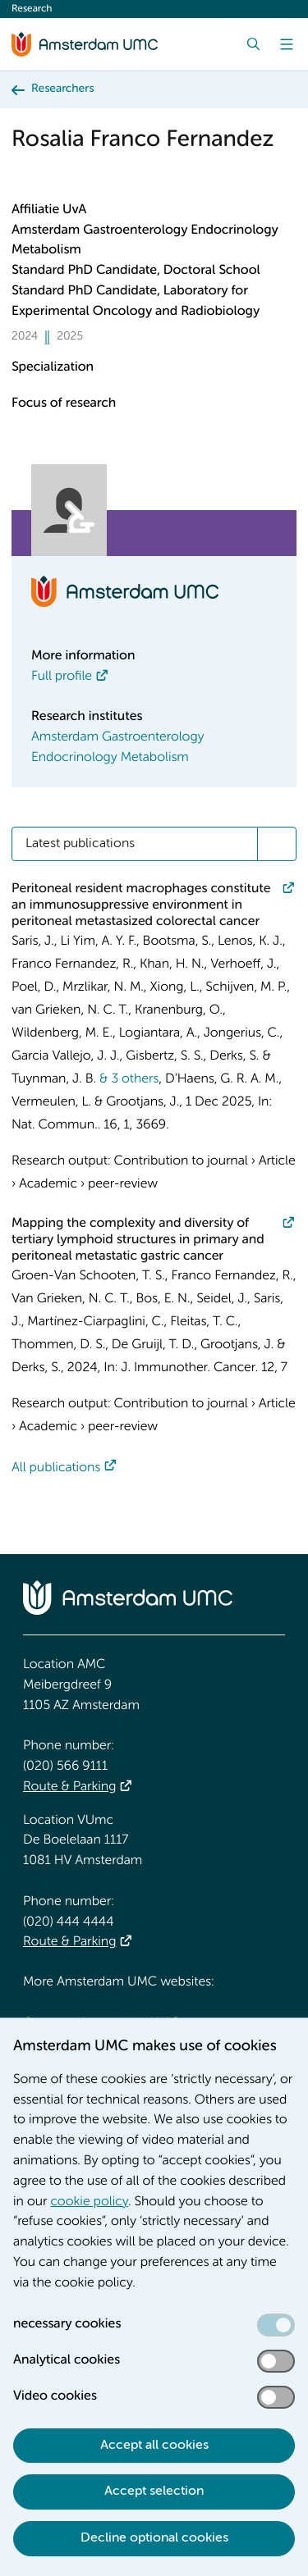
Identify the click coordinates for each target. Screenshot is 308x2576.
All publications (55, 1468)
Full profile (61, 676)
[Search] (254, 44)
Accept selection (154, 2491)
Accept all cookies (154, 2445)
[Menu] (287, 44)
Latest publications (80, 843)
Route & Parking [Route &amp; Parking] (69, 1787)
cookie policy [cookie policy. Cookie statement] (89, 2202)
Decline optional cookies (154, 2538)
